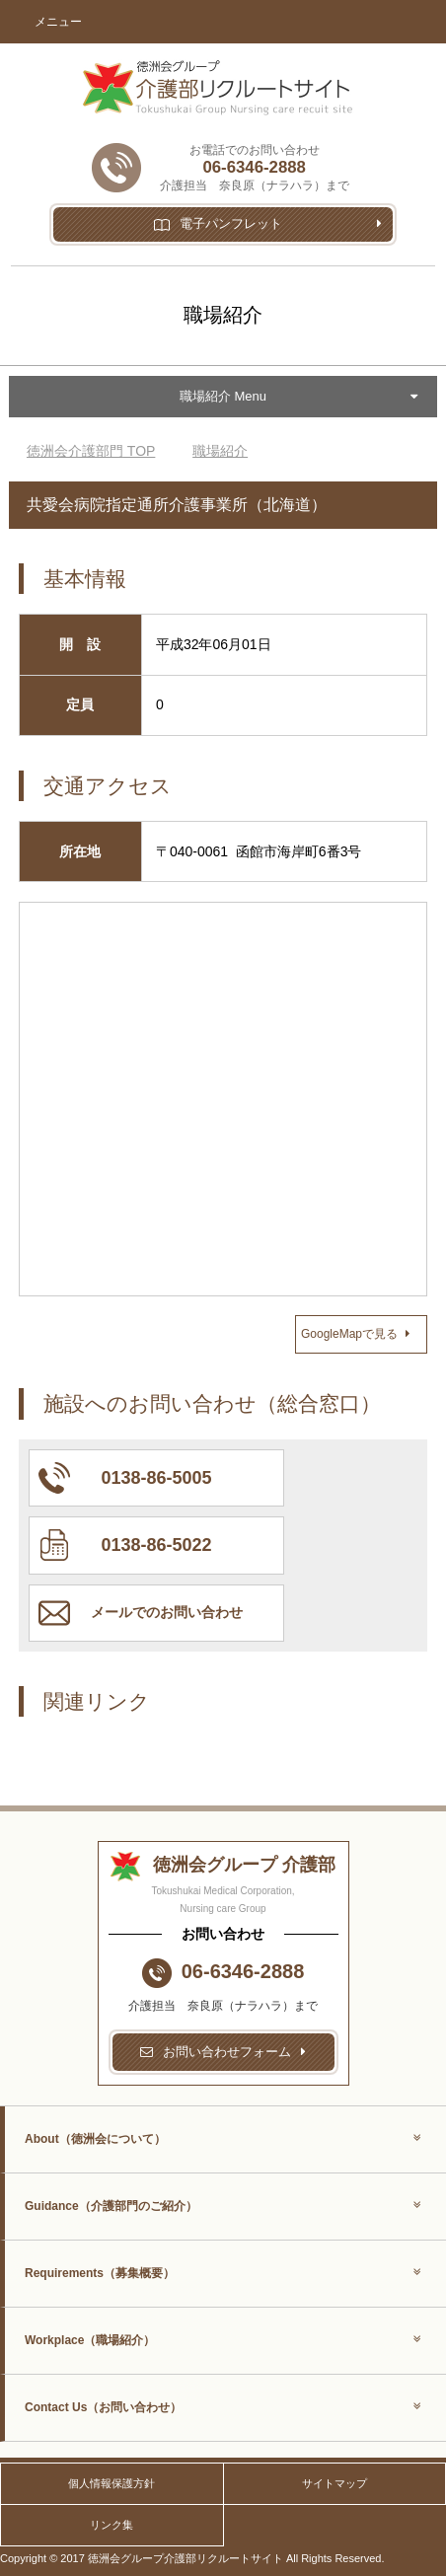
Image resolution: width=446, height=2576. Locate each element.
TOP (91, 451)
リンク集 (111, 2525)
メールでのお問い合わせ (167, 1612)
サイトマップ (334, 2483)
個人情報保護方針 (111, 2483)
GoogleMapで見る (355, 1334)
